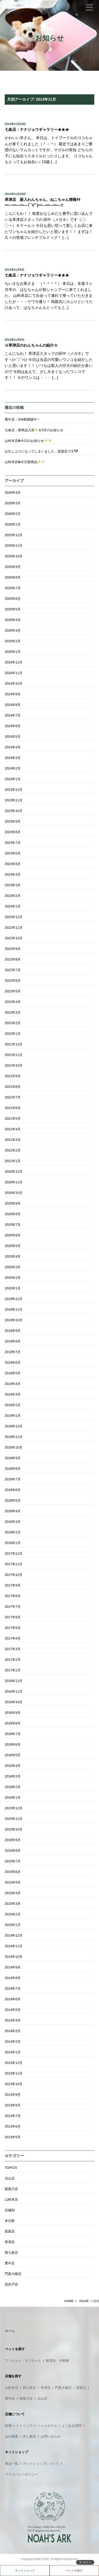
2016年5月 (13, 1755)
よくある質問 (72, 2425)
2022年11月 (13, 927)
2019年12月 (13, 1299)
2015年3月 (13, 1903)
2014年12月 (13, 1935)
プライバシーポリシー (21, 2474)
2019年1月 (13, 1415)
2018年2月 (13, 1532)
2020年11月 (13, 1182)
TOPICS (11, 2168)
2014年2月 (13, 2041)
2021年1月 (13, 1161)
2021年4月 (13, 1129)
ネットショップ (25, 2570)
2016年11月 (13, 1691)
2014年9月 (13, 1967)
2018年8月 (13, 1468)
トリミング (24, 2425)
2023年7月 (13, 843)
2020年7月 (13, 1224)
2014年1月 (13, 2052)
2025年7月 (13, 588)
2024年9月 (13, 694)
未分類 (10, 2221)
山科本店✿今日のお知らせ (28, 441)
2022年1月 (13, 1033)
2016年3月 (13, 1776)
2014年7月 (13, 1988)
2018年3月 (13, 1522)
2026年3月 (13, 503)
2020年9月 (13, 1203)
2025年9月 (13, 567)
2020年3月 (13, 1267)
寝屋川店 (11, 2189)
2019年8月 (13, 1341)
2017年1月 (13, 1670)
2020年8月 (13, 1214)
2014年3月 (13, 2031)
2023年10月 (13, 811)
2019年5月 (13, 1373)
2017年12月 (13, 1553)
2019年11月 (13, 1309)
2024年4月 (13, 747)
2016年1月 (13, 1797)
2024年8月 (13, 705)
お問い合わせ (50, 2436)
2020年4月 (13, 1256)
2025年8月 (13, 577)
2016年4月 (13, 1766)
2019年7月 (13, 1352)
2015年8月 (13, 1850)
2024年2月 (13, 768)
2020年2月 (13, 1278)
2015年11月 (13, 1819)
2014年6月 (13, 1999)
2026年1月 (13, 524)
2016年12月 (13, 1681)
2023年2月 (13, 896)
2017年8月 (13, 1596)
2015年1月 (13, 1925)
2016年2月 (13, 1787)
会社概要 (11, 2436)
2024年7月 (13, 715)
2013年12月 (13, 2063)
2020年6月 (13, 1235)
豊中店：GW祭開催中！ (22, 419)
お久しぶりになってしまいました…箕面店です (41, 451)
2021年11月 (13, 1055)
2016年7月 (13, 1734)
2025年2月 (13, 641)
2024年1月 (13, 779)
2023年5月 (13, 864)
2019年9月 (13, 1331)
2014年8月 (13, 1978)
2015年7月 (13, 1861)
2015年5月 (13, 1882)
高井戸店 (11, 2284)
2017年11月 (13, 1564)
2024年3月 (13, 758)
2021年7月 (13, 1097)
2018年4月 (13, 1511)
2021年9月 (13, 1076)
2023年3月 (13, 885)
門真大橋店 (13, 2274)
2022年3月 (13, 1012)
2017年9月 (13, 1585)
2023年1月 (13, 906)
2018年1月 (13, 1543)
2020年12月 (13, 1171)
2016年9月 (13, 1713)
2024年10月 (13, 683)
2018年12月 (13, 1426)
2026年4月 (13, 492)
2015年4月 (13, 1893)
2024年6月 (13, 726)
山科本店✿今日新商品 (25, 462)
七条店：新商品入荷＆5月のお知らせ (34, 430)
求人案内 (29, 2436)
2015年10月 (13, 1829)
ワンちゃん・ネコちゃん (23, 2360)
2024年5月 (13, 736)
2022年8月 (13, 959)
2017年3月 (13, 1649)
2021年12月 (13, 1044)
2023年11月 (13, 800)
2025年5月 (13, 609)
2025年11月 (13, 545)
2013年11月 (13, 2073)
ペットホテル (47, 2425)
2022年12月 (13, 917)
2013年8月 (13, 2105)
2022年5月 (13, 991)
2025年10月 (13, 556)
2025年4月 (13, 620)
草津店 (10, 2242)
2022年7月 (13, 970)
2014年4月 (13, 2020)
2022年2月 (13, 1023)
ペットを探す (74, 2570)
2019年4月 (13, 1384)
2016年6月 (13, 1744)
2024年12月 (13, 662)
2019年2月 (13, 1405)
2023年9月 (13, 821)
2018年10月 (13, 1447)
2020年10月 (13, 1193)
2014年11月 (13, 1946)
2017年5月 (13, 1628)
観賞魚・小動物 (57, 2360)
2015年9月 (13, 1840)
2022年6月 (13, 980)
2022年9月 (13, 949)
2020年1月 (13, 1288)
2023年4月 (13, 874)
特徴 (8, 2425)
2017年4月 (13, 1638)
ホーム (10, 2331)
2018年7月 (13, 1479)
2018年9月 (13, 1458)
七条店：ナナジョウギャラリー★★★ (37, 130)
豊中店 (10, 2263)
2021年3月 (13, 1140)
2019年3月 (13, 1394)
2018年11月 (13, 1437)
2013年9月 (13, 2094)
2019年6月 (13, 1362)
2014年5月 (13, 2010)
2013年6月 (13, 2126)
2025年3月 (13, 630)
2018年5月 (13, 1500)
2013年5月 (13, 2137)
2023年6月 (13, 853)
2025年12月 (13, 535)
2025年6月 (13, 599)
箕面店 (10, 2231)
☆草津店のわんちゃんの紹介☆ (31, 345)
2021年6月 (13, 1108)
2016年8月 (13, 1723)
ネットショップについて (41, 2463)
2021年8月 (13, 1087)
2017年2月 (13, 1659)
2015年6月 (13, 1872)
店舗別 (10, 2210)
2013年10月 (13, 2084)
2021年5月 (13, 1118)
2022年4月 (13, 1002)
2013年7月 (13, 2116)
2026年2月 (13, 514)
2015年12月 (13, 1808)
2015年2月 (13, 1914)
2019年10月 (13, 1320)
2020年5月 (13, 1246)
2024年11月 (13, 673)
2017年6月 (13, 1617)
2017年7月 (13, 1606)
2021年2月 (13, 1150)
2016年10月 (13, 1702)
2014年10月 (13, 1957)
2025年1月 (13, 652)
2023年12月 (13, 789)
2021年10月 (13, 1065)
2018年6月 (13, 1490)
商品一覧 (11, 2463)
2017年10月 (13, 1575)
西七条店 (11, 2252)
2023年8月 (13, 832)
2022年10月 (13, 938)
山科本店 (11, 2199)
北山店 (10, 2178)
